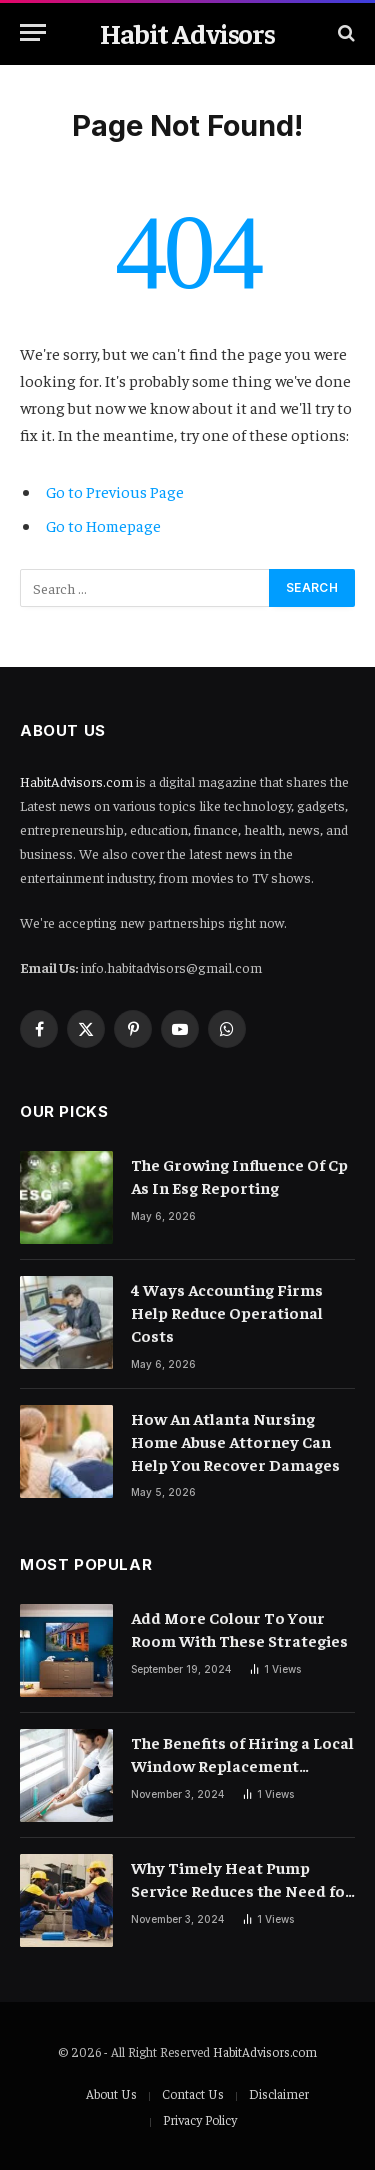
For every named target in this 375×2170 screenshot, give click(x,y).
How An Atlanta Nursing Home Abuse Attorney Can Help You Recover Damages (235, 1441)
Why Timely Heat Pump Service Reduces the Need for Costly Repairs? (242, 1890)
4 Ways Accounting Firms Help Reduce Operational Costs (227, 1312)
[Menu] (33, 32)
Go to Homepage (103, 525)
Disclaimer (279, 2093)
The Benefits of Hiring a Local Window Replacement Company (242, 1765)
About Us (111, 2093)
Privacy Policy (200, 2119)
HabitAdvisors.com (76, 781)
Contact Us (193, 2093)
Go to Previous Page (115, 491)
